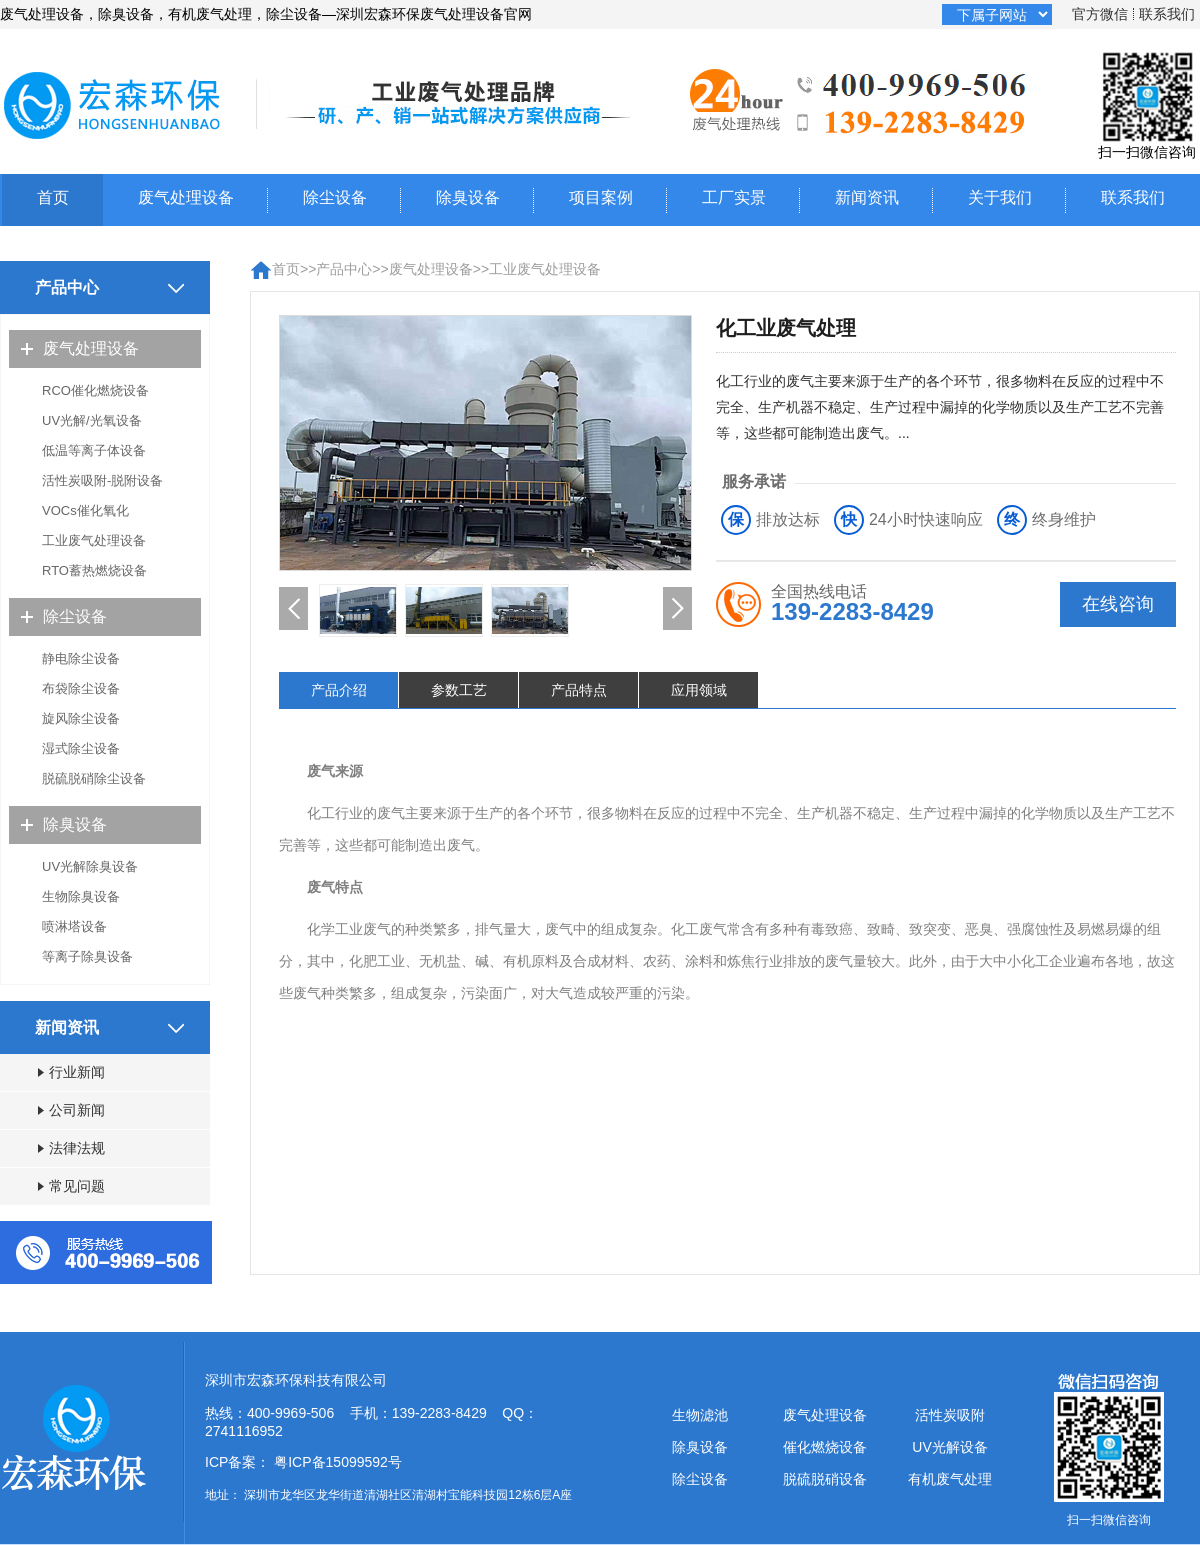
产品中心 (344, 269)
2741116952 (244, 1431)
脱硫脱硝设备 (825, 1479)
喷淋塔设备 (74, 926)
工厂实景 (734, 197)
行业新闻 (71, 1072)
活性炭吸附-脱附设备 (102, 480)
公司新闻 (71, 1110)
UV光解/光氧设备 (92, 420)
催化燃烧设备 (825, 1447)
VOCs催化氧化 (85, 510)
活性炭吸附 (950, 1415)
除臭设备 (468, 197)
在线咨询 (1118, 604)
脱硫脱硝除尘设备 (94, 778)
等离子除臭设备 (87, 956)
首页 (53, 197)
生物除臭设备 (81, 896)
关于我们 (1000, 197)
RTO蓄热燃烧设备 (94, 570)
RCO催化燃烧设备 (95, 390)
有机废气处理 (950, 1479)
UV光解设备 (949, 1447)
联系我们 (1167, 14)
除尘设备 (335, 197)
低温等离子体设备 (94, 450)
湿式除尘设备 (81, 748)
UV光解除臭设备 (90, 866)
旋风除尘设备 (81, 718)
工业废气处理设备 (94, 540)
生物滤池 (700, 1415)
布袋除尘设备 (81, 688)
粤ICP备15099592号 (338, 1462)
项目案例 (601, 197)
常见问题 (71, 1186)
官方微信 (1100, 14)
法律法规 (71, 1148)
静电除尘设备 (81, 658)
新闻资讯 (867, 197)
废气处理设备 (186, 197)
